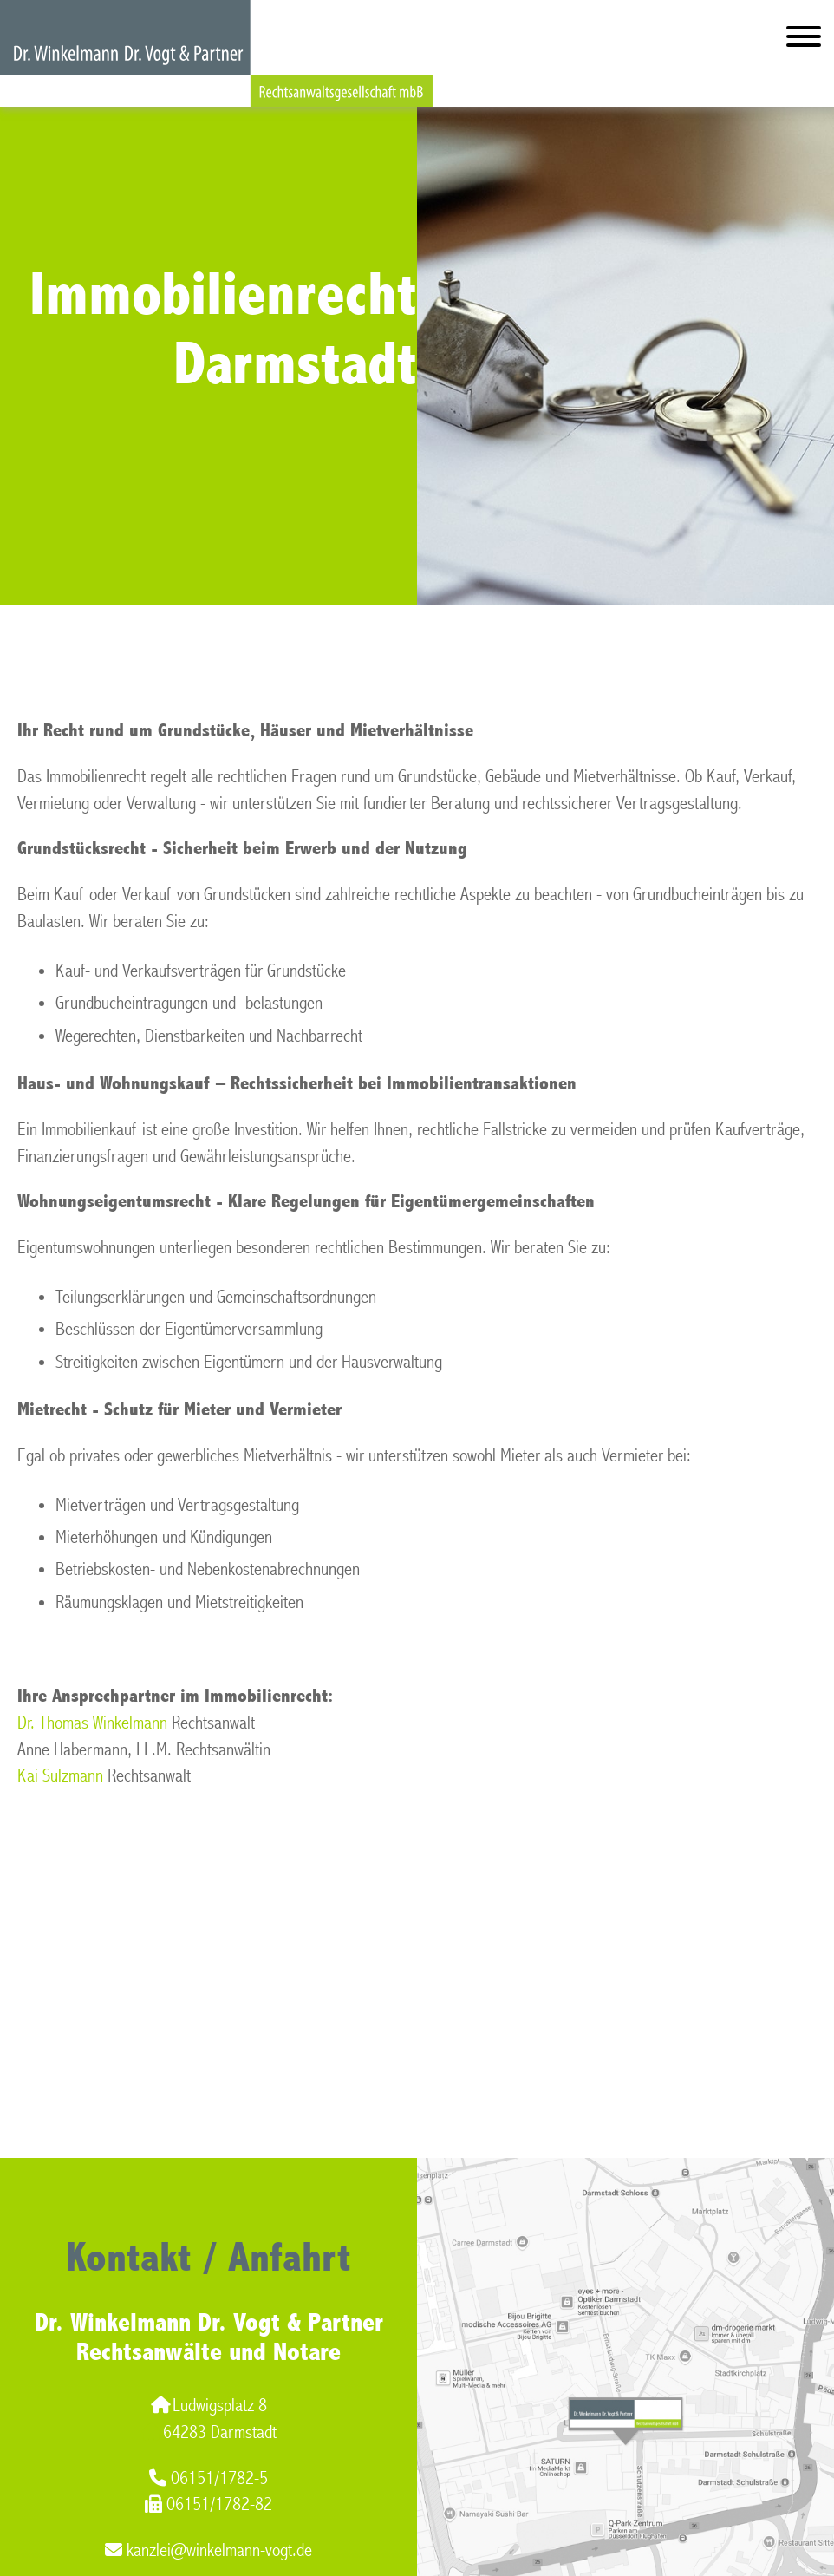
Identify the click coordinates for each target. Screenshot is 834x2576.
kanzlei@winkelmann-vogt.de (208, 2550)
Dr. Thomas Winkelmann (92, 1723)
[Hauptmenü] (803, 40)
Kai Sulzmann (60, 1776)
